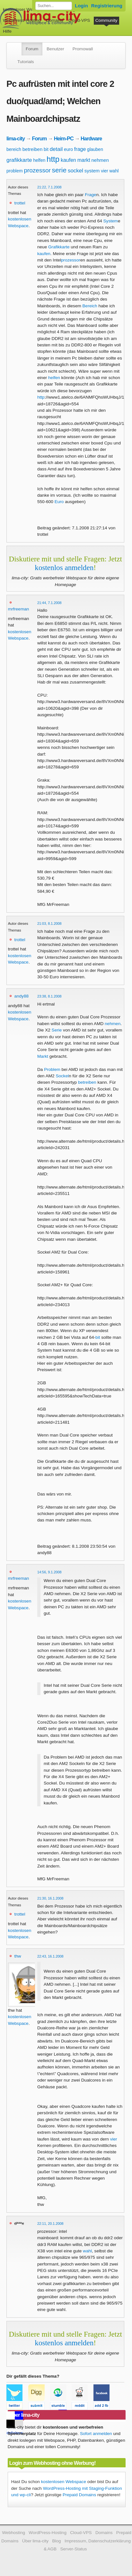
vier (104, 170)
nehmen (100, 160)
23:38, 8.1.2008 (49, 996)
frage (80, 149)
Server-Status (73, 2549)
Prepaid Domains (79, 2494)
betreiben (32, 149)
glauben (95, 149)
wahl (114, 170)
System (110, 221)
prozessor (37, 170)
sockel (75, 171)
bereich (13, 149)
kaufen (68, 160)
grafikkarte (19, 160)
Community (106, 20)
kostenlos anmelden (64, 567)
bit (46, 149)
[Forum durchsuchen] (53, 6)
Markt (42, 1056)
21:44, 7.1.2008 (49, 603)
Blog (56, 2541)
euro (68, 149)
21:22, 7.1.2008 (49, 187)
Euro (59, 501)
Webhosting (13, 2532)
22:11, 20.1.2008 (50, 2223)
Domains (54, 20)
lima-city (15, 138)
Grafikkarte (58, 246)
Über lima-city (35, 2541)
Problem (52, 1069)
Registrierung (106, 5)
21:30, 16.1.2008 (50, 1898)
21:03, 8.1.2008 (49, 923)
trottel (19, 203)
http (53, 159)
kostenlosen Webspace (63, 2481)
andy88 (21, 996)
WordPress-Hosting (22, 20)
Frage (90, 194)
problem (14, 170)
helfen (39, 160)
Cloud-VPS (79, 20)
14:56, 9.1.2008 (49, 1572)
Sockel (62, 1075)
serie (59, 170)
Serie (57, 1030)
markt (83, 160)
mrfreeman (18, 609)
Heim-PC (64, 138)
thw (17, 1956)
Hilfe (7, 31)
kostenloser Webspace (25, 9)
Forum (32, 48)
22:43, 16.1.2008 (50, 1956)
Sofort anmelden (96, 2433)
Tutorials (25, 61)
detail (56, 149)
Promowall (83, 48)
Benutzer (55, 48)
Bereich (90, 305)
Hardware (91, 138)
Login (81, 5)
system (92, 170)
